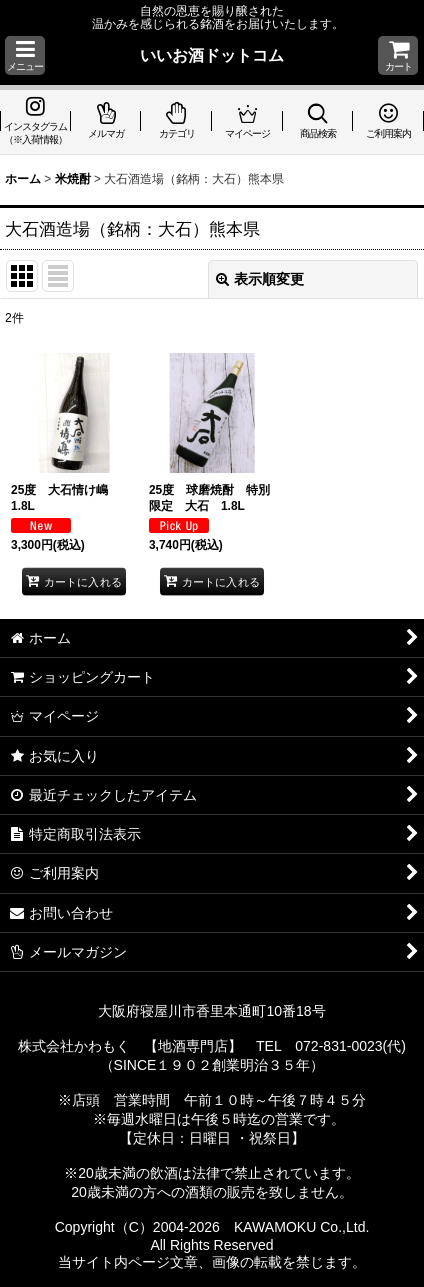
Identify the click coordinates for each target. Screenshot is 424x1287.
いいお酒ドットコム (212, 55)
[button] (25, 55)
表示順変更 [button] (260, 279)
